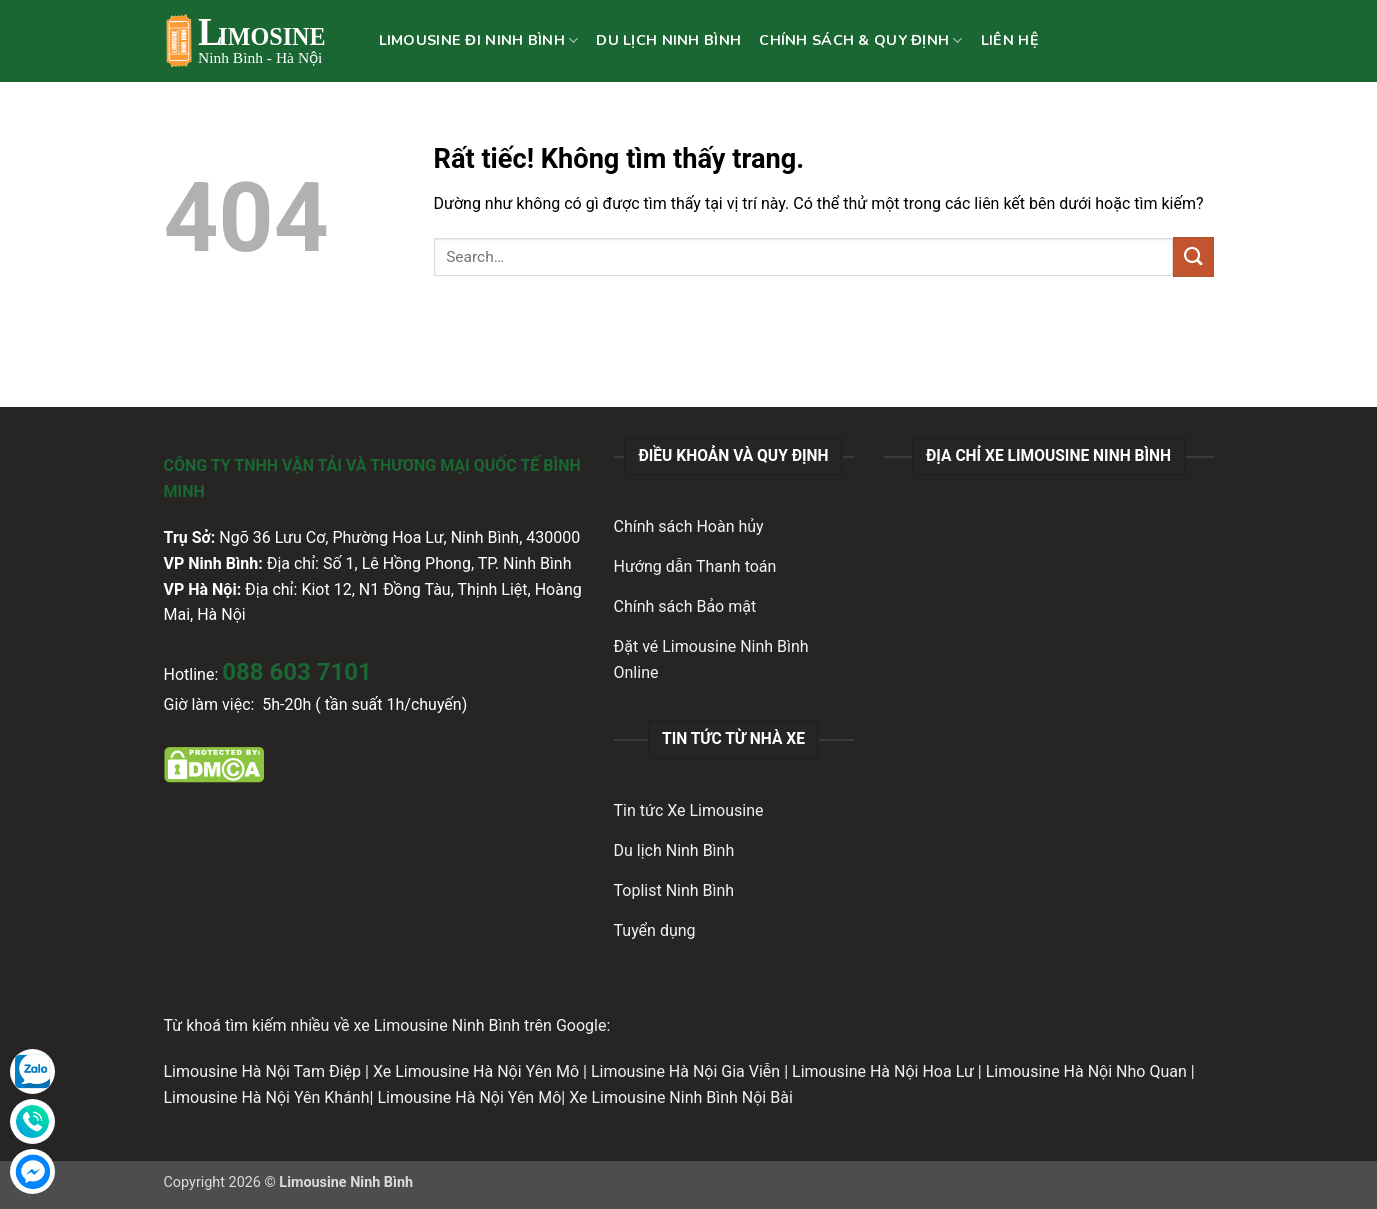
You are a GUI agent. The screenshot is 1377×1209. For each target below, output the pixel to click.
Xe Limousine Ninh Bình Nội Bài (681, 1097)
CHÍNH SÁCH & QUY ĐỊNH (861, 40)
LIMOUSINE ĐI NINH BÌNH (479, 40)
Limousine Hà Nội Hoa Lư (883, 1071)
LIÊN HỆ (1010, 40)
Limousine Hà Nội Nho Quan (1086, 1071)
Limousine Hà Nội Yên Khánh (267, 1097)
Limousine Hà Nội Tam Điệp (263, 1071)
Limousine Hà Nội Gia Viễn (685, 1071)
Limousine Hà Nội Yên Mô (469, 1097)
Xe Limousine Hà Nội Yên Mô (476, 1071)
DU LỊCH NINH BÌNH (668, 40)
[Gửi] (1193, 256)
